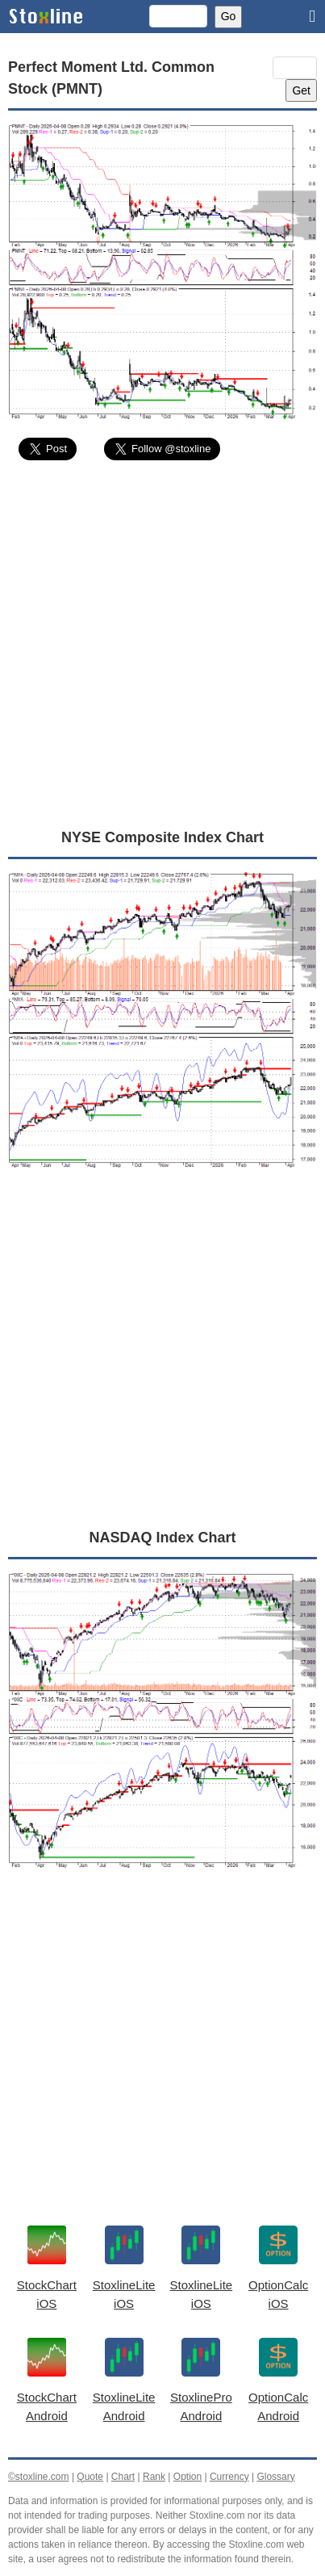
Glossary (275, 2476)
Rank (154, 2476)
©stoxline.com (38, 2476)
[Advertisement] (162, 643)
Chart (123, 2476)
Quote (90, 2476)
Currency (229, 2476)
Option (187, 2476)
